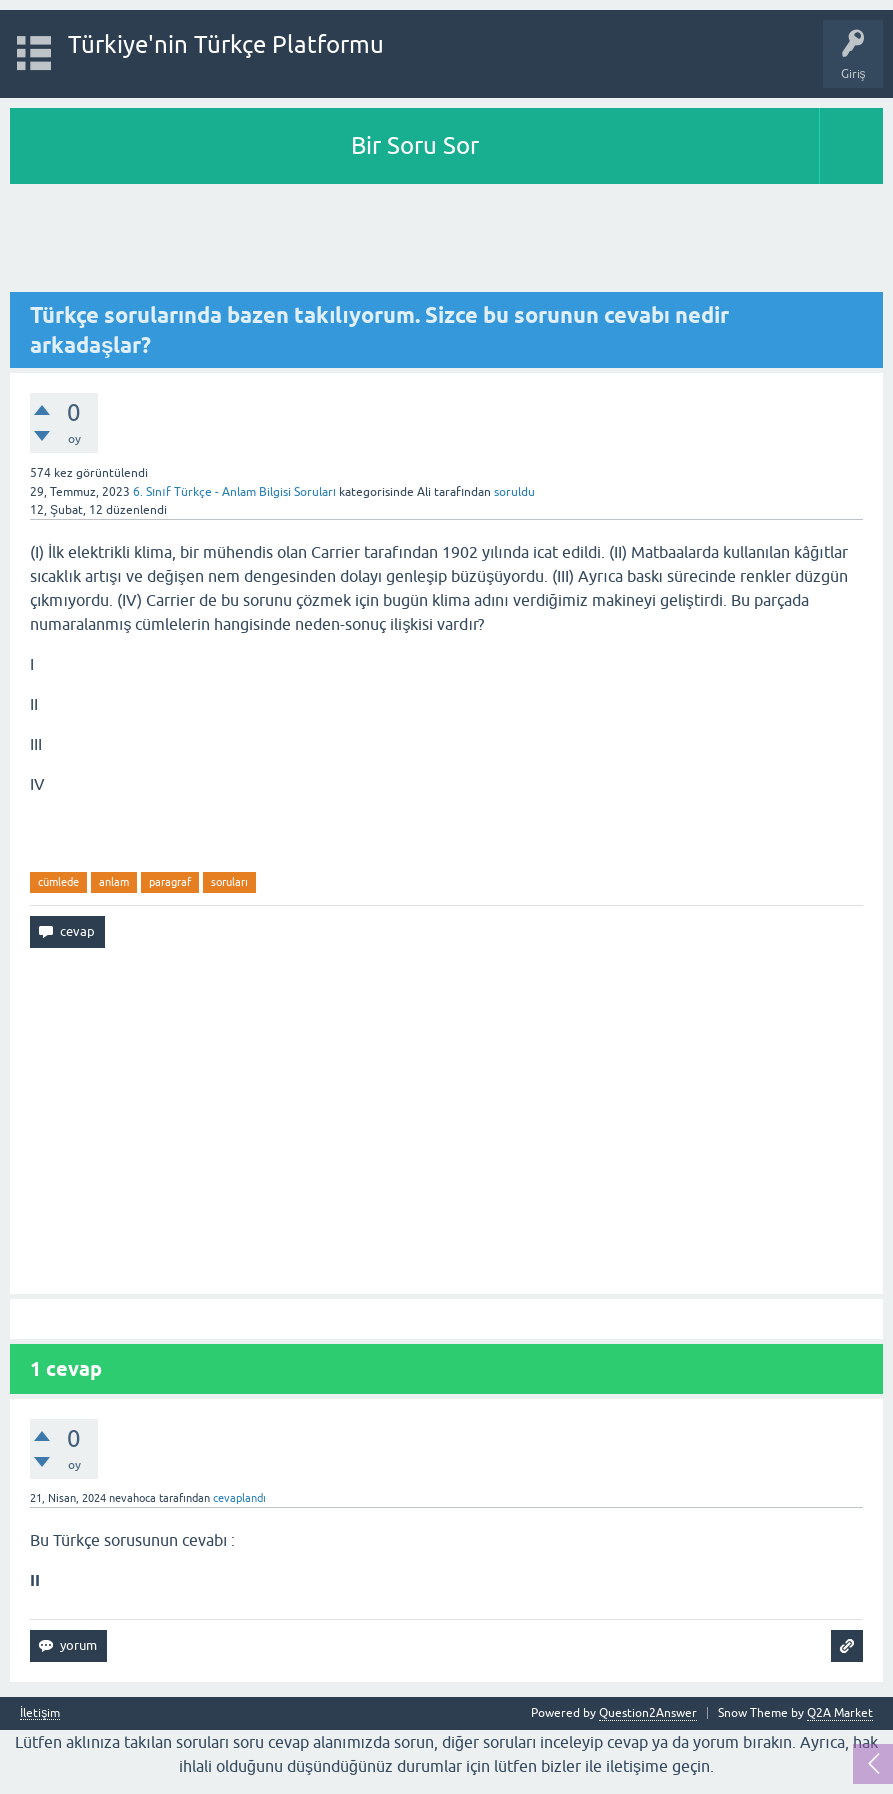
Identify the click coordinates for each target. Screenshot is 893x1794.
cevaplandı (239, 1498)
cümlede (58, 882)
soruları (229, 882)
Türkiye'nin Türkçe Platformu (226, 44)
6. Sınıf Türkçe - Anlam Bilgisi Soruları (234, 492)
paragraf (170, 882)
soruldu (514, 492)
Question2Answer (648, 1713)
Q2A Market (840, 1713)
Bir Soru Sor (415, 145)
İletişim (40, 1713)
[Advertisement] (446, 239)
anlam (114, 882)
